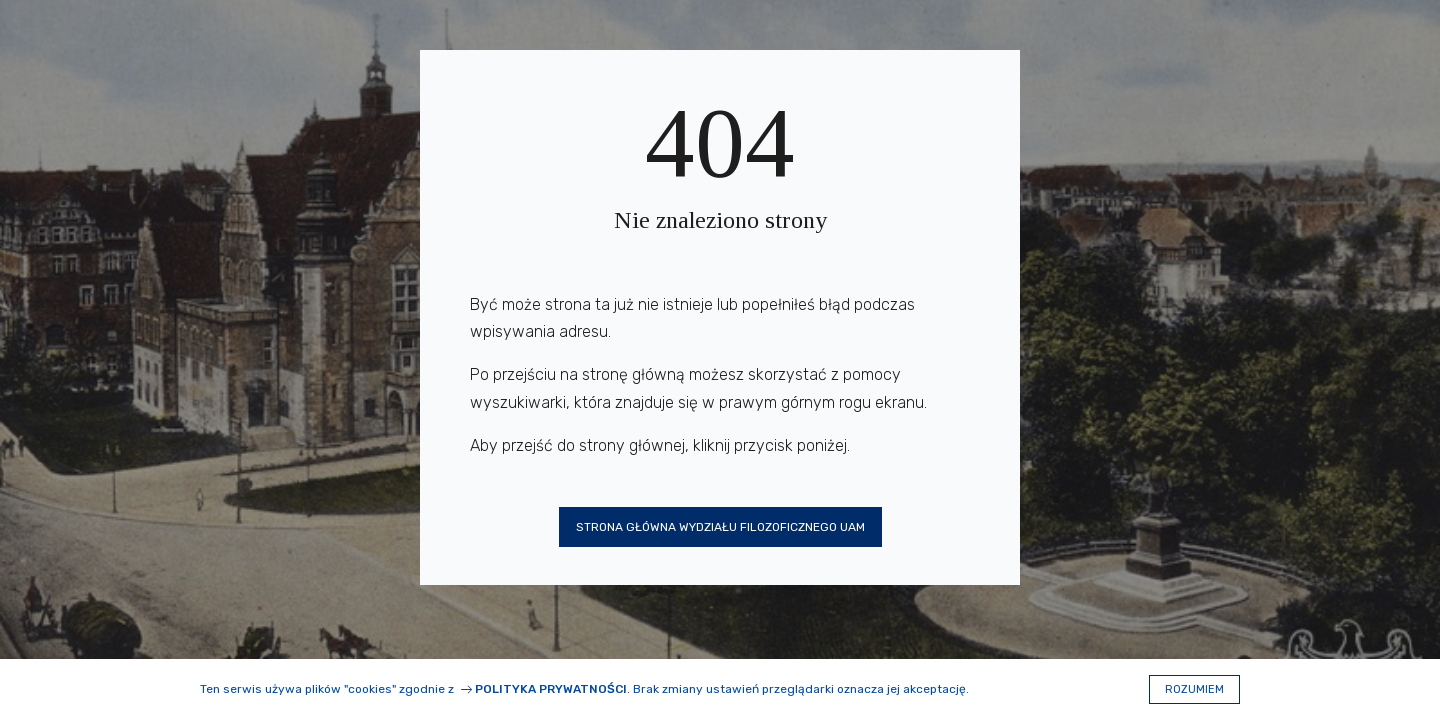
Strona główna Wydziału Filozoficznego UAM (720, 527)
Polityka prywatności (551, 689)
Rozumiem (1194, 689)
